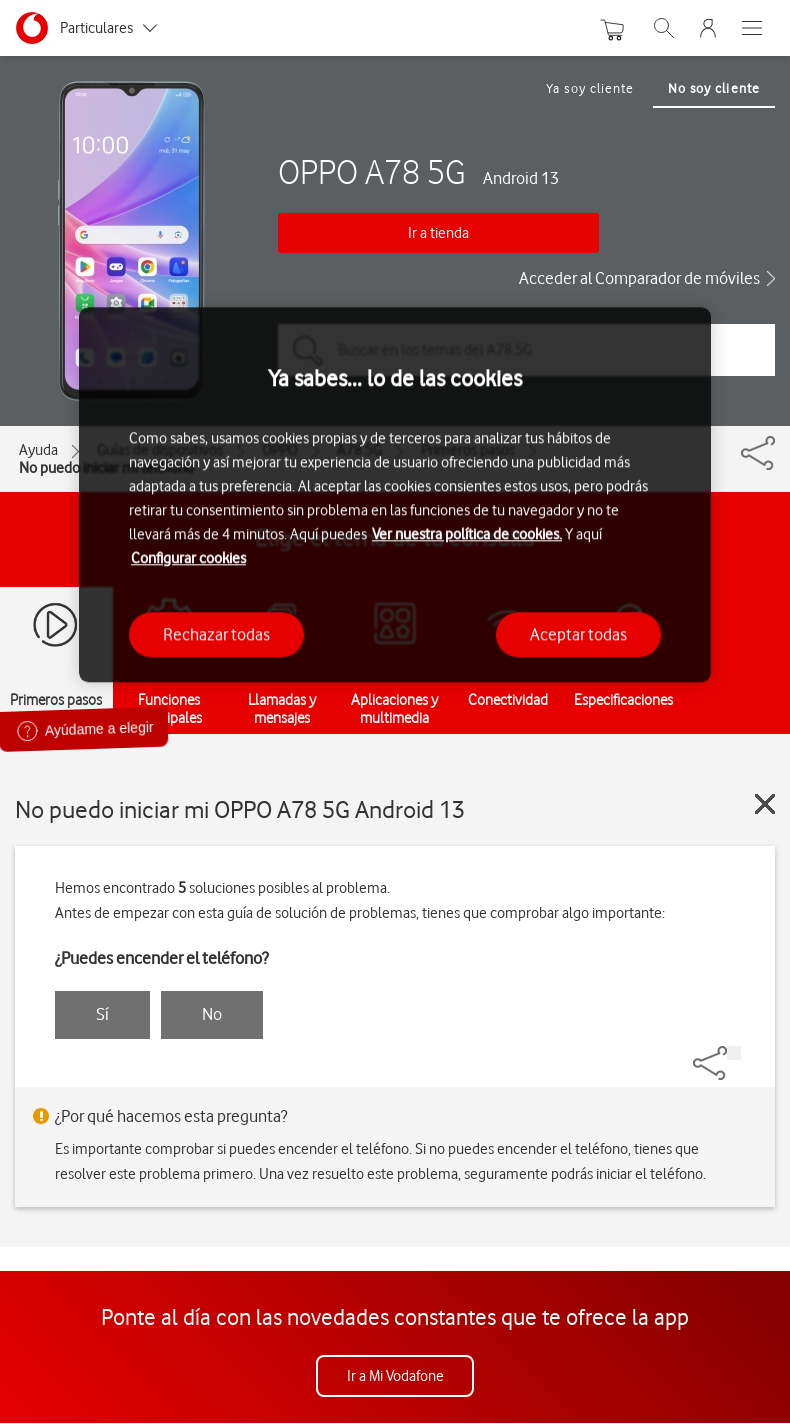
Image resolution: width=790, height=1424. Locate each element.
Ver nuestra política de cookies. (467, 534)
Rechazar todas (216, 634)
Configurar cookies (188, 558)
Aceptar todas (578, 634)
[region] (395, 494)
